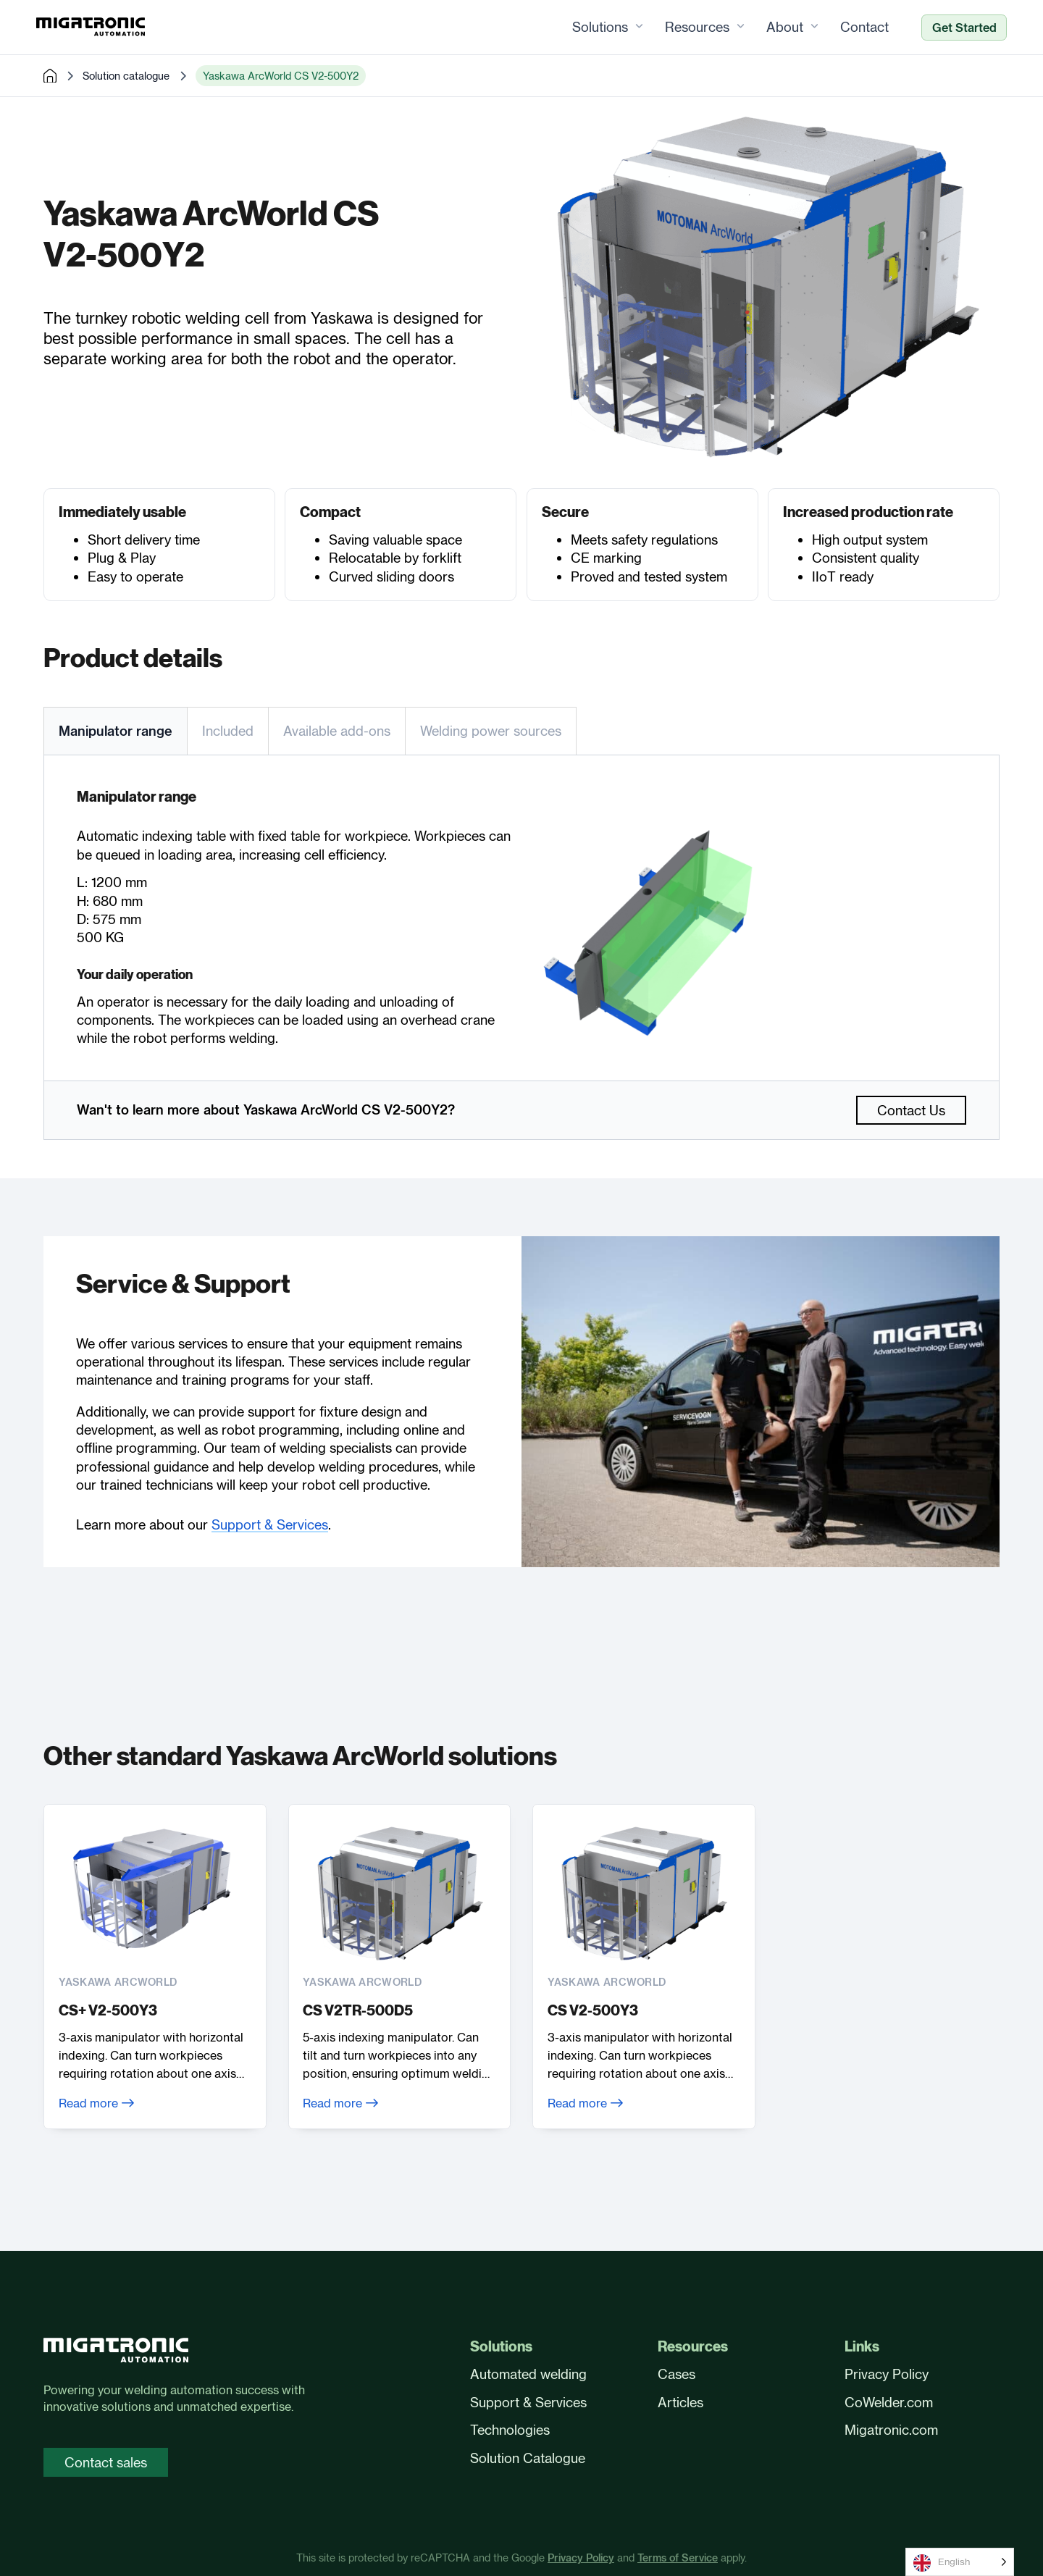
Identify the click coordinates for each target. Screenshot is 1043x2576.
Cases (676, 2374)
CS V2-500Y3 (593, 2011)
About (777, 27)
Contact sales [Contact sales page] (105, 2462)
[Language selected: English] (959, 2562)
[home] (49, 77)
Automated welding (528, 2374)
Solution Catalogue (527, 2458)
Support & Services (269, 1525)
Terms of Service (677, 2558)
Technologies (510, 2430)
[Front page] (115, 2352)
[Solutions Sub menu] (632, 28)
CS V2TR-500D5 (358, 2011)
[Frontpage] (97, 27)
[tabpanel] (521, 918)
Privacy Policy (887, 2374)
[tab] (115, 731)
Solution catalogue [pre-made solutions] (126, 76)
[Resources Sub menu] (733, 28)
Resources (690, 27)
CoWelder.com (889, 2402)
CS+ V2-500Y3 (108, 2011)
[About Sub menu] (807, 28)
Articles (680, 2402)
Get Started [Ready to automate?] (957, 28)
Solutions (593, 27)
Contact (857, 27)
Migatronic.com (891, 2430)
